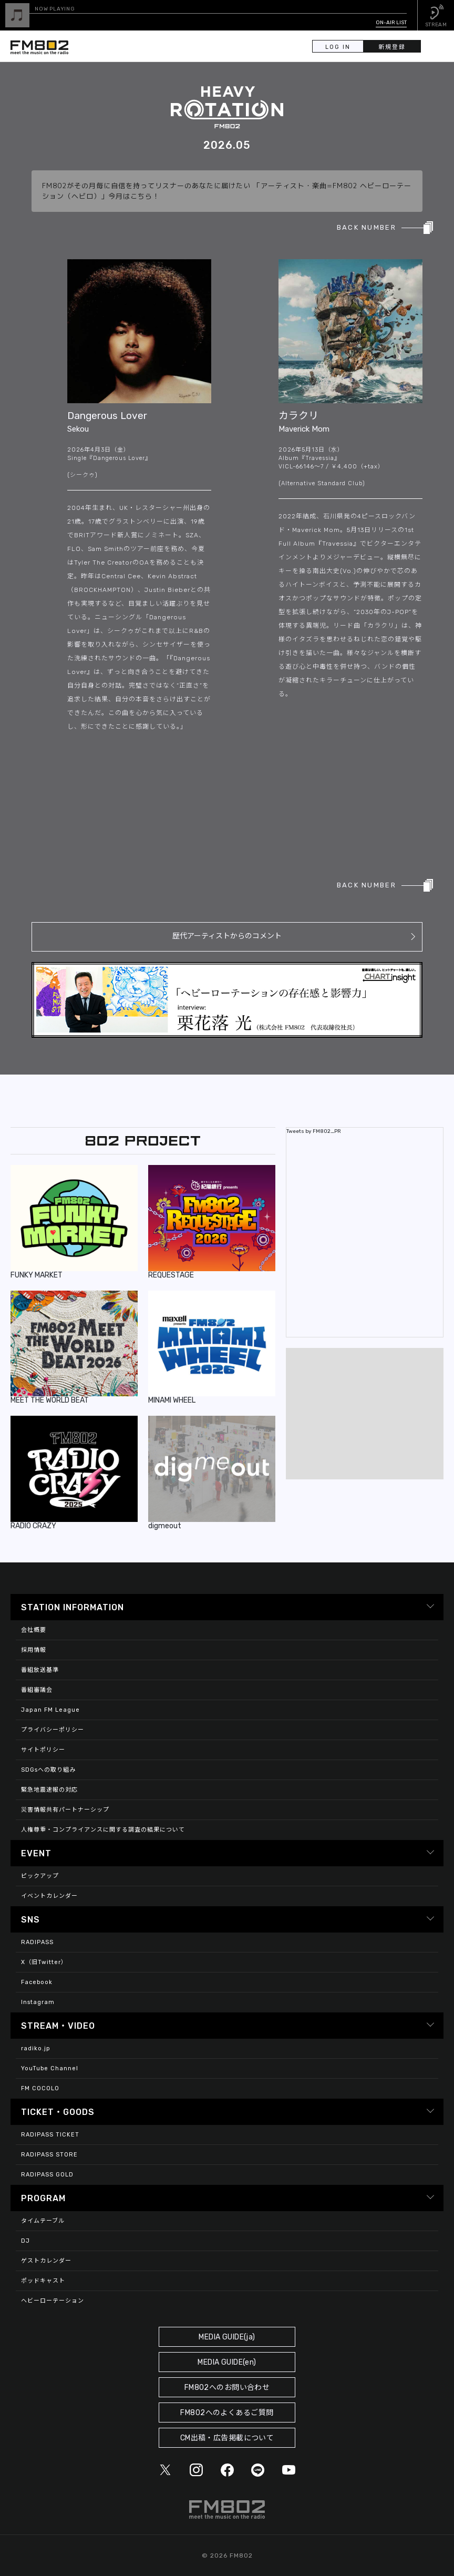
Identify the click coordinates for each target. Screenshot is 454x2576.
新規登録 (393, 46)
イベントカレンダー (49, 1896)
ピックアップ (40, 1876)
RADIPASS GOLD (47, 2174)
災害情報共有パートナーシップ (65, 1809)
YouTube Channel (49, 2068)
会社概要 (33, 1630)
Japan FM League (50, 1709)
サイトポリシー (43, 1749)
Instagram (38, 2002)
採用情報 (33, 1650)
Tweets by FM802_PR (313, 1131)
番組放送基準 (40, 1670)
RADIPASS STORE (49, 2154)
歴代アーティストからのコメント (227, 936)
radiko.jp (35, 2048)
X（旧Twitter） (44, 1962)
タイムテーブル (43, 2220)
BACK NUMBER (366, 227)
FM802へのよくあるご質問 (226, 2412)
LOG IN (338, 46)
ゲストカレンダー (46, 2260)
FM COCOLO (40, 2088)
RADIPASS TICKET (50, 2134)
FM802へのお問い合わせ (227, 2387)
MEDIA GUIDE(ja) (227, 2337)
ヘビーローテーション (52, 2300)
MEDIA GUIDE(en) (227, 2362)
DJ (25, 2240)
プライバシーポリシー (52, 1729)
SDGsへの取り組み (48, 1769)
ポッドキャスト (43, 2280)
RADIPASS (37, 1942)
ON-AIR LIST (391, 22)
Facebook (37, 1982)
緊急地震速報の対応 (49, 1789)
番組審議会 (37, 1689)
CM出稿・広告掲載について (227, 2438)
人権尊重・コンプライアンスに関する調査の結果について (103, 1829)
